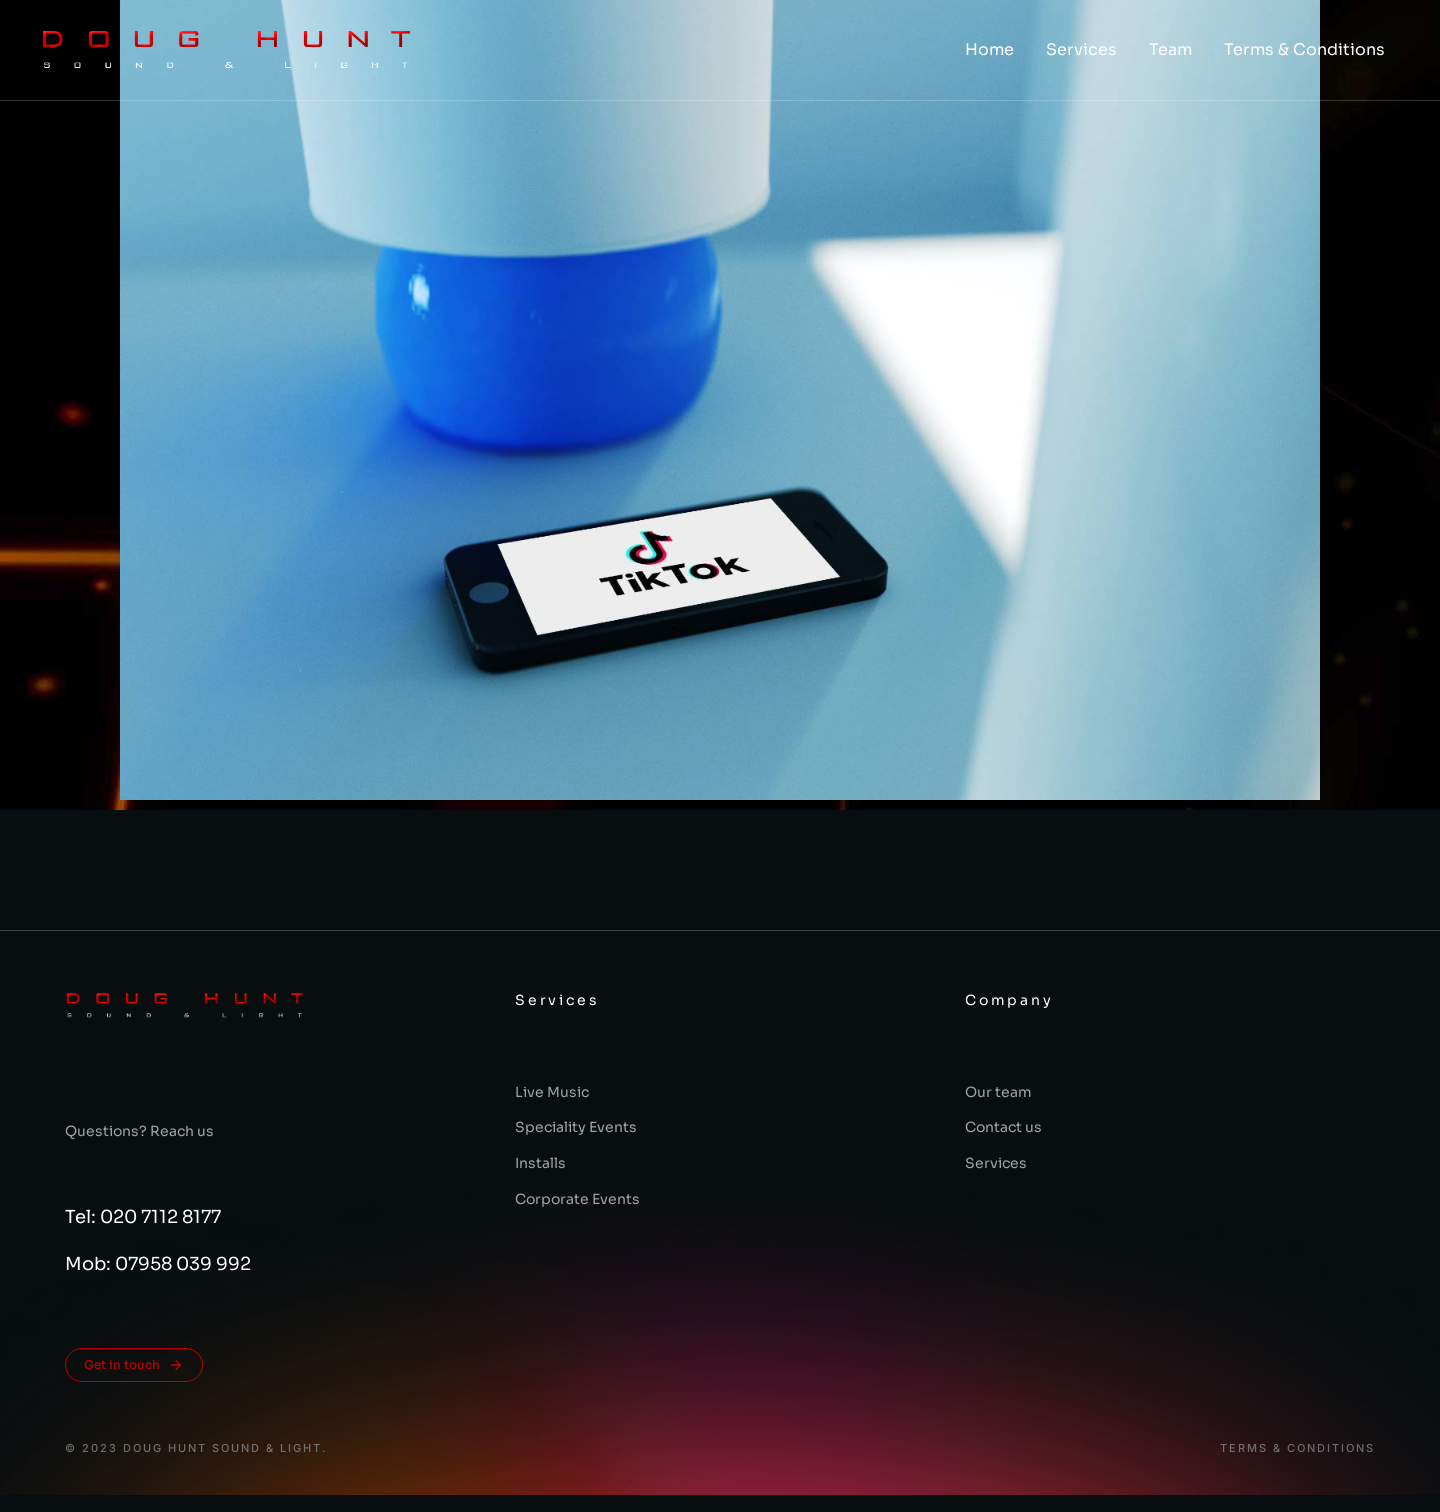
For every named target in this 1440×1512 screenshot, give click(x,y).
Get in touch (134, 1365)
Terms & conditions (1297, 1448)
